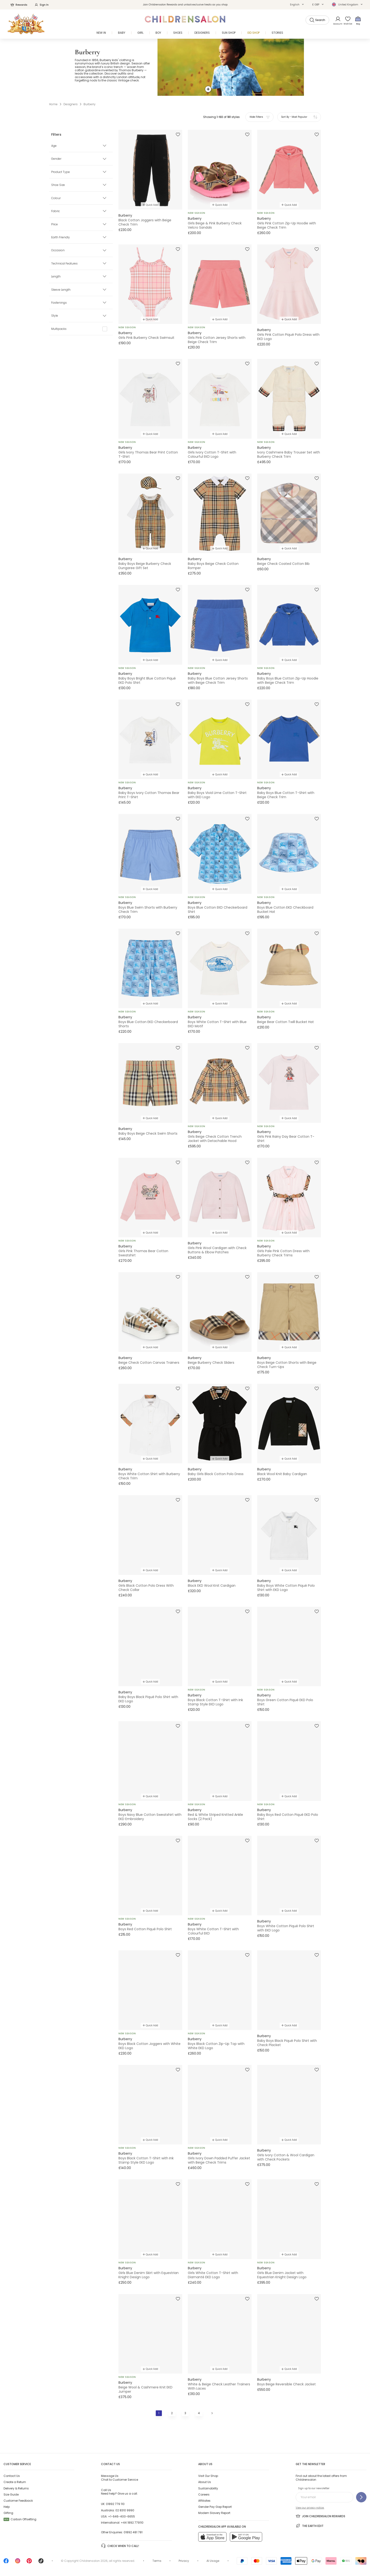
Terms (156, 2561)
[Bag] (357, 20)
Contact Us (12, 2476)
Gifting (8, 2513)
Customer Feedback (18, 2501)
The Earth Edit (310, 2525)
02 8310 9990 (124, 2510)
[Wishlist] (347, 20)
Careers (204, 2494)
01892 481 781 (133, 2532)
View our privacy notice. (310, 2507)
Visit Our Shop (208, 2476)
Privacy (184, 2561)
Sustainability (208, 2488)
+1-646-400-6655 (121, 2516)
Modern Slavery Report (214, 2513)
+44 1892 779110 (132, 2523)
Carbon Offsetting (20, 2519)
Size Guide (11, 2494)
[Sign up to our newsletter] (361, 2497)
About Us (204, 2482)
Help (7, 2507)
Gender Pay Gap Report (215, 2507)
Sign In (41, 5)
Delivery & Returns (16, 2488)
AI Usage (212, 2561)
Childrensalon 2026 (93, 2561)
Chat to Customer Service (119, 2477)
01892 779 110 (115, 2504)
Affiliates (204, 2501)
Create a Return (15, 2482)
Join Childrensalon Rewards (320, 2516)
